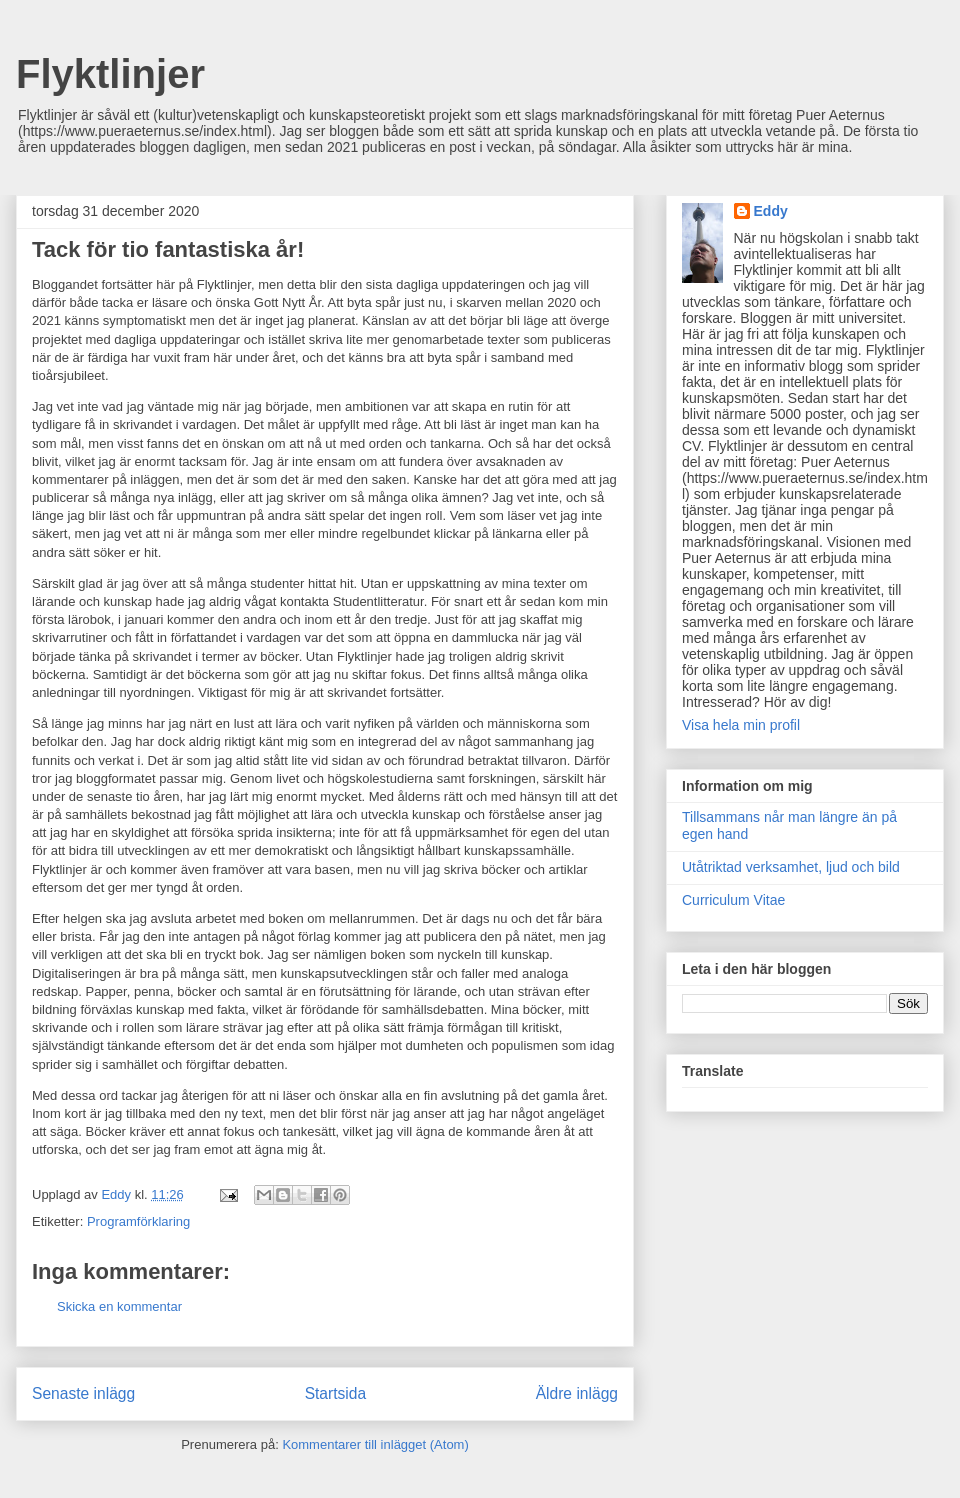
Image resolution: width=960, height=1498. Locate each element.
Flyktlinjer (110, 74)
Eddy (771, 211)
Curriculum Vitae (733, 900)
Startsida (336, 1393)
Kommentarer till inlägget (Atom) (375, 1444)
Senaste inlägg (83, 1393)
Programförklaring (138, 1221)
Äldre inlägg (577, 1393)
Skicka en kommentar (119, 1306)
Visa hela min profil (741, 725)
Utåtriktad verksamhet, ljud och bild (791, 867)
